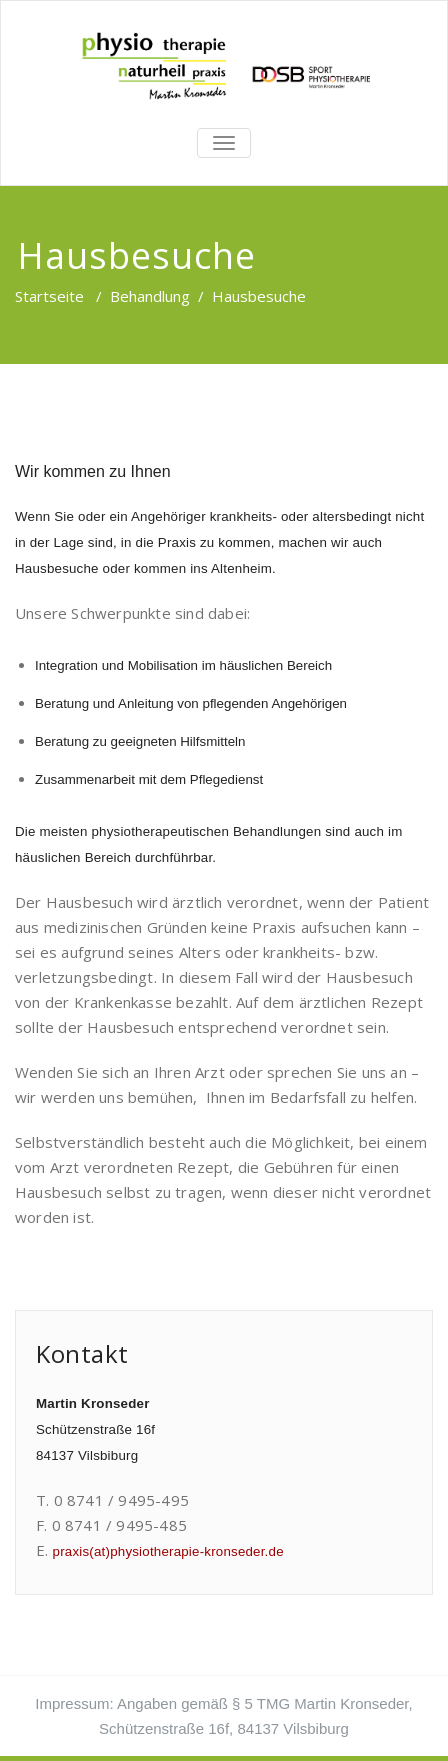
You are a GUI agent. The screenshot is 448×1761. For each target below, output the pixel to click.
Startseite (49, 296)
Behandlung (150, 296)
